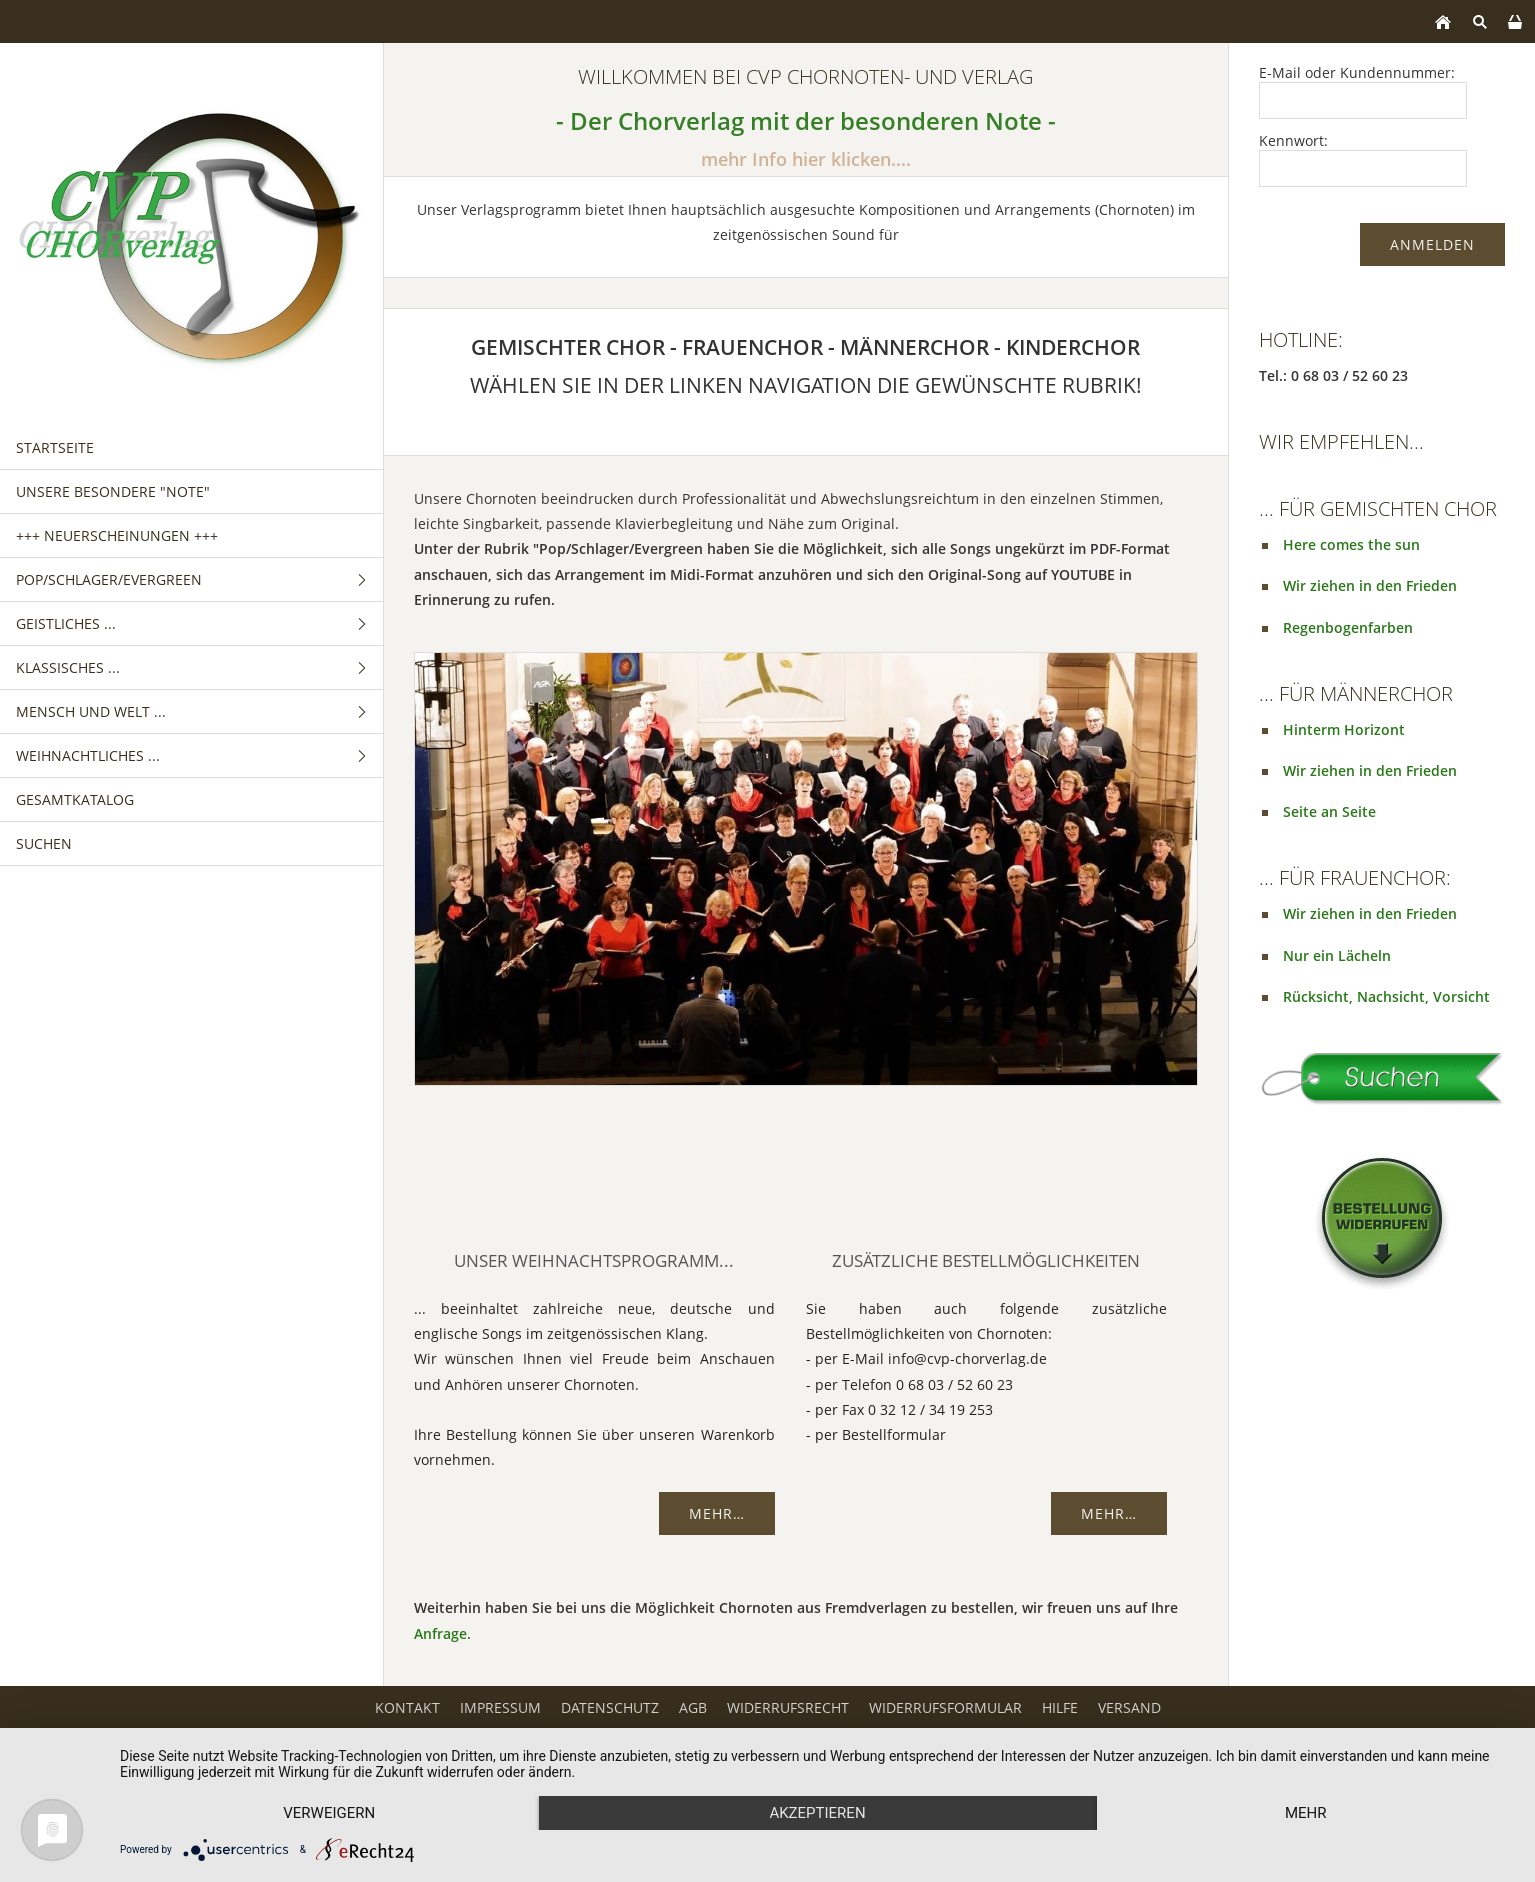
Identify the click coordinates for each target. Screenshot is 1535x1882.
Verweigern (329, 1813)
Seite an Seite (1329, 811)
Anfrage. (442, 1633)
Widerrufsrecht (788, 1707)
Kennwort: (1293, 140)
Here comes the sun (1351, 544)
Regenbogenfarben (1348, 627)
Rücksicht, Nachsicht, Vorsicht (1386, 996)
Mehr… (717, 1513)
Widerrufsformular (945, 1707)
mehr (1306, 1813)
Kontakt (407, 1707)
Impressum (500, 1707)
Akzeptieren (817, 1813)
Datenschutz (610, 1707)
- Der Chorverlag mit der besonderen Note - (806, 121)
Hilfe (1060, 1707)
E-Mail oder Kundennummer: (1357, 72)
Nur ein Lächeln (1337, 955)
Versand (1129, 1707)
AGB (693, 1707)
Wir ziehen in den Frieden (1370, 585)
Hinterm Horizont (1344, 729)
